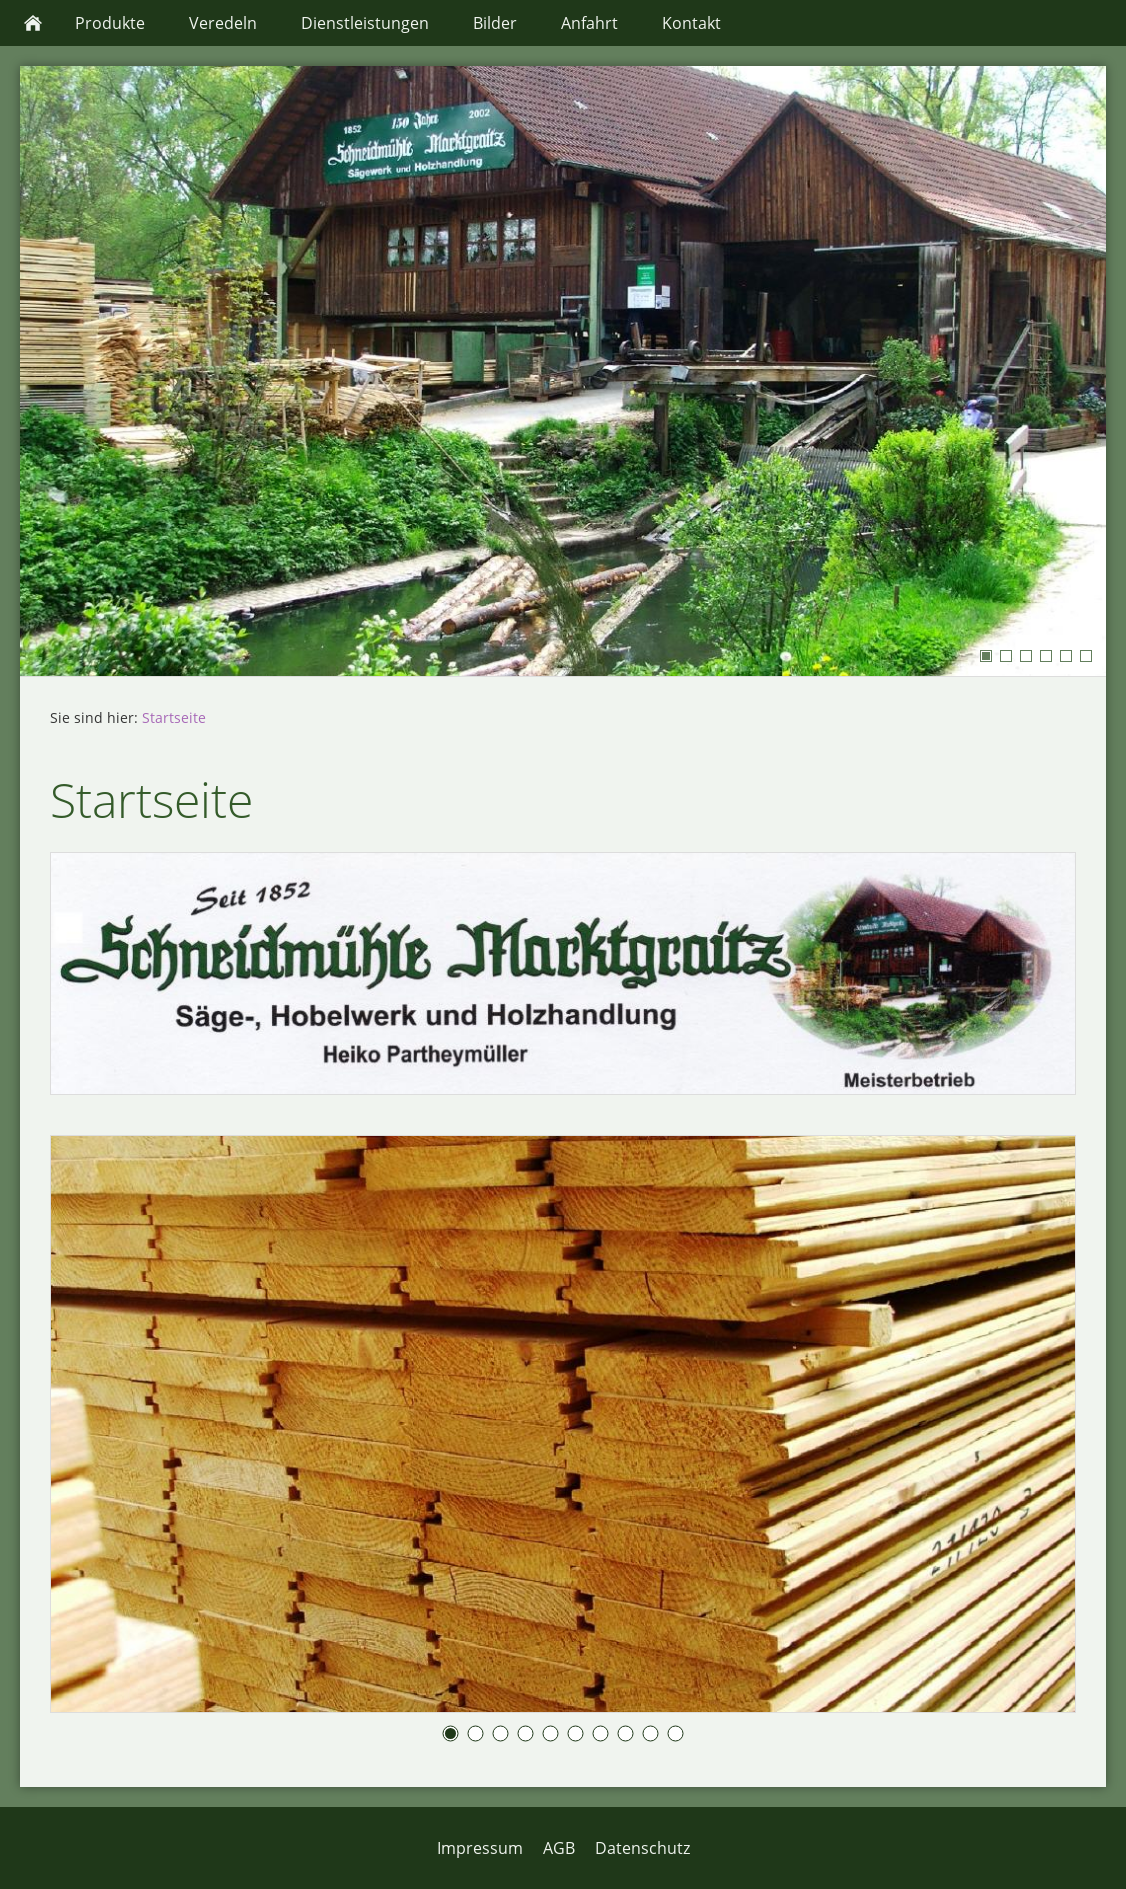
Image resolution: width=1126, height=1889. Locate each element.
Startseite (174, 717)
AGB (559, 1848)
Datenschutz (642, 1848)
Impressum (480, 1848)
